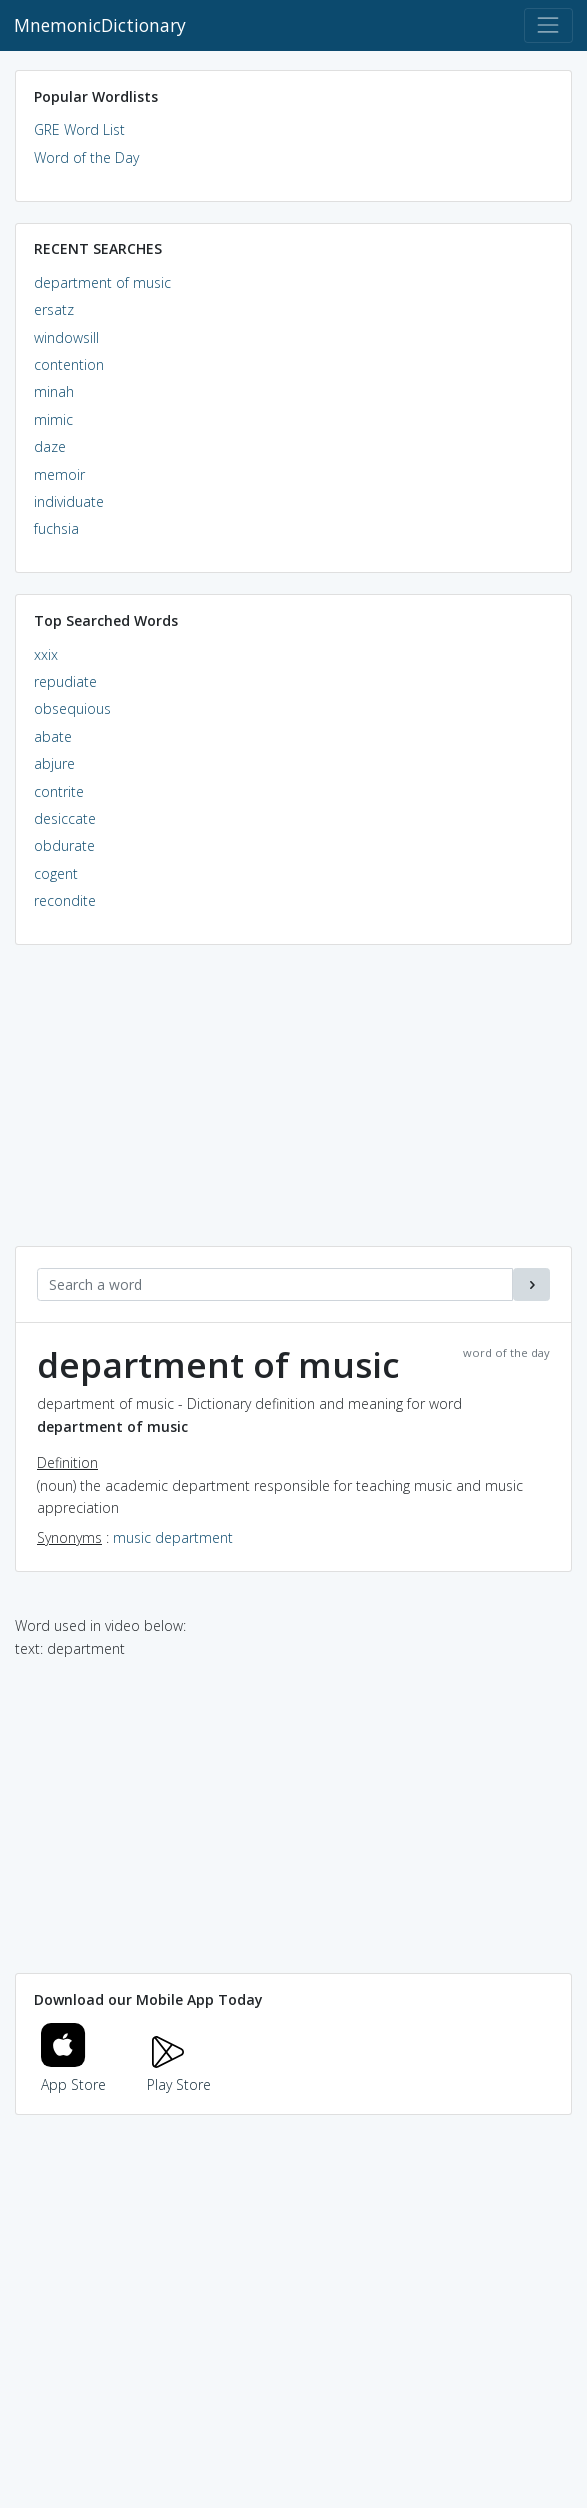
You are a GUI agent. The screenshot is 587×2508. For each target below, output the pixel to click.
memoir (59, 474)
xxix (46, 654)
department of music (102, 282)
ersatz (54, 309)
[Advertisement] (293, 1106)
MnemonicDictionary (100, 25)
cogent (56, 873)
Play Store (179, 2073)
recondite (65, 900)
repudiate (65, 681)
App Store (74, 2073)
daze (50, 446)
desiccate (65, 818)
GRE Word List (79, 129)
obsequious (72, 708)
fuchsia (56, 528)
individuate (69, 501)
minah (54, 391)
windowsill (66, 337)
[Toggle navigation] (548, 25)
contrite (59, 791)
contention (69, 364)
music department (173, 1537)
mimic (53, 419)
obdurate (64, 845)
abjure (54, 763)
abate (53, 736)
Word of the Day (86, 157)
